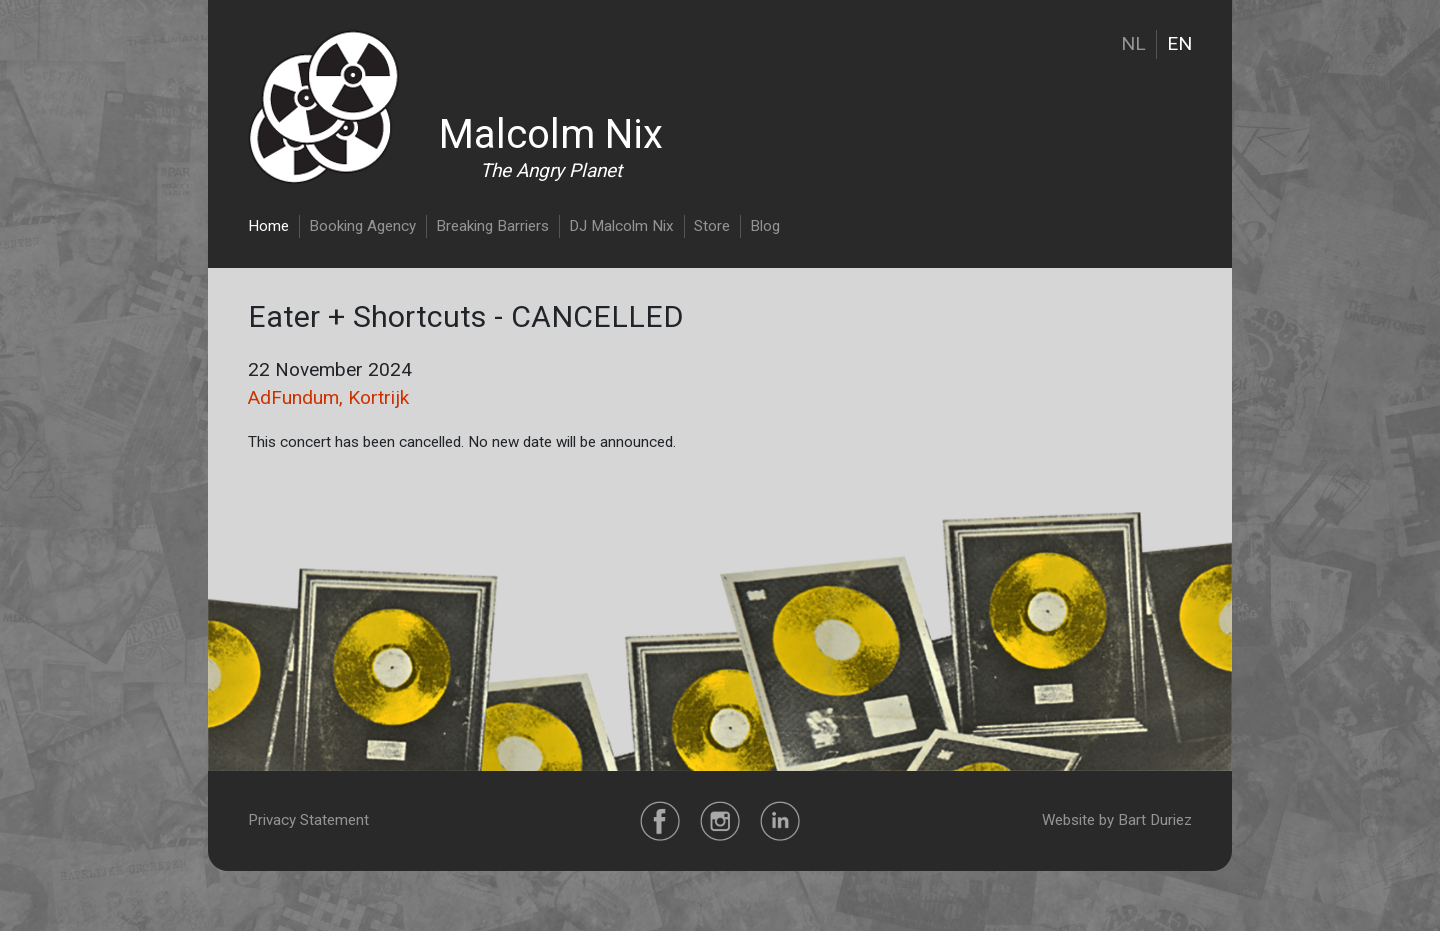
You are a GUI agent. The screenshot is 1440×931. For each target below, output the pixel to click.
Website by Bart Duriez (1117, 820)
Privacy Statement (308, 820)
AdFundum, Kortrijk (328, 397)
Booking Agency (362, 226)
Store (712, 226)
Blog (765, 226)
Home (268, 226)
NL (1133, 43)
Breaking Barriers (492, 226)
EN (1179, 43)
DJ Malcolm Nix (621, 226)
